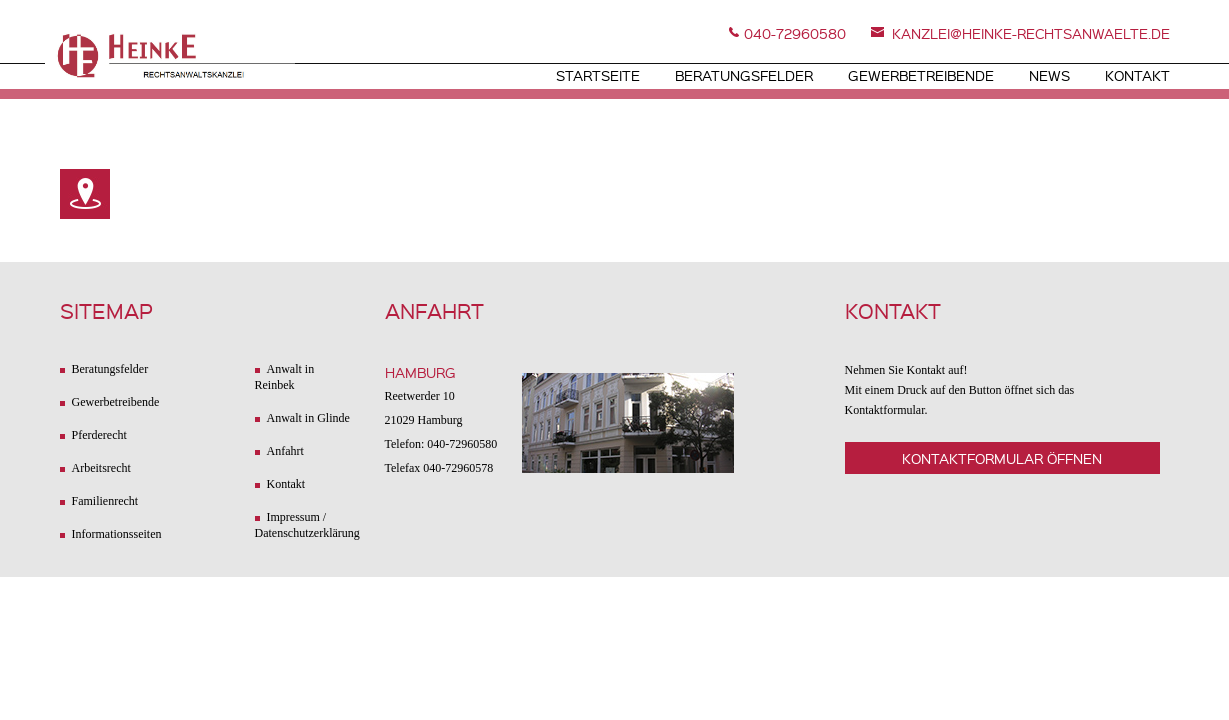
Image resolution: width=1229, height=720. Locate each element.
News (1049, 75)
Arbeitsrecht (101, 468)
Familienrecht (105, 501)
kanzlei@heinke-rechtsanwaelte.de (1031, 33)
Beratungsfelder (744, 75)
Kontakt (1137, 75)
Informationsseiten (117, 534)
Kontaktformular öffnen (1002, 458)
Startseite (598, 75)
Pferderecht (99, 435)
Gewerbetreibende (921, 75)
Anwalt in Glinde (308, 418)
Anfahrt (285, 451)
